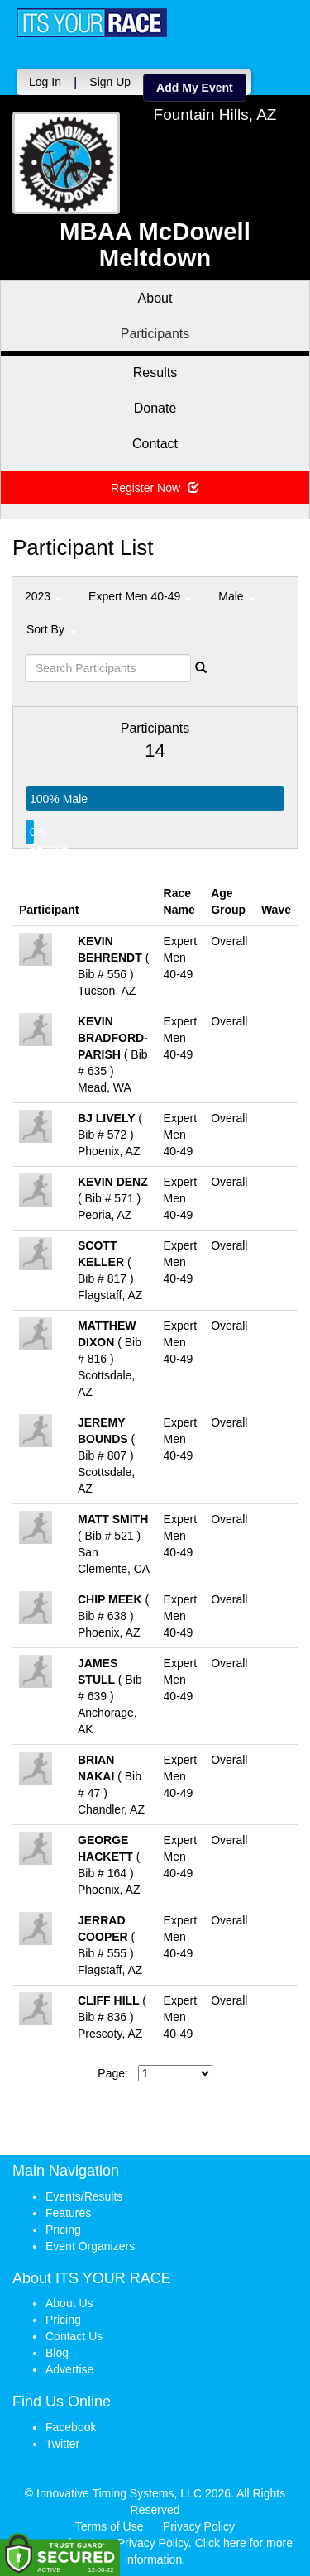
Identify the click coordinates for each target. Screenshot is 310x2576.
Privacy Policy (199, 2526)
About (155, 298)
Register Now (155, 488)
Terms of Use (109, 2526)
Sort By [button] (51, 629)
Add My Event (194, 87)
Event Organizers (90, 2246)
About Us (69, 2303)
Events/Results (83, 2196)
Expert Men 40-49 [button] (140, 596)
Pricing (63, 2229)
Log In (45, 81)
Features (68, 2213)
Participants (155, 334)
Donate (155, 408)
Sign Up (110, 81)
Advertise (69, 2369)
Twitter (62, 2443)
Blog (57, 2352)
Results (155, 373)
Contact (155, 444)
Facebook (70, 2427)
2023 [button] (43, 596)
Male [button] (236, 596)
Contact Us (74, 2336)
